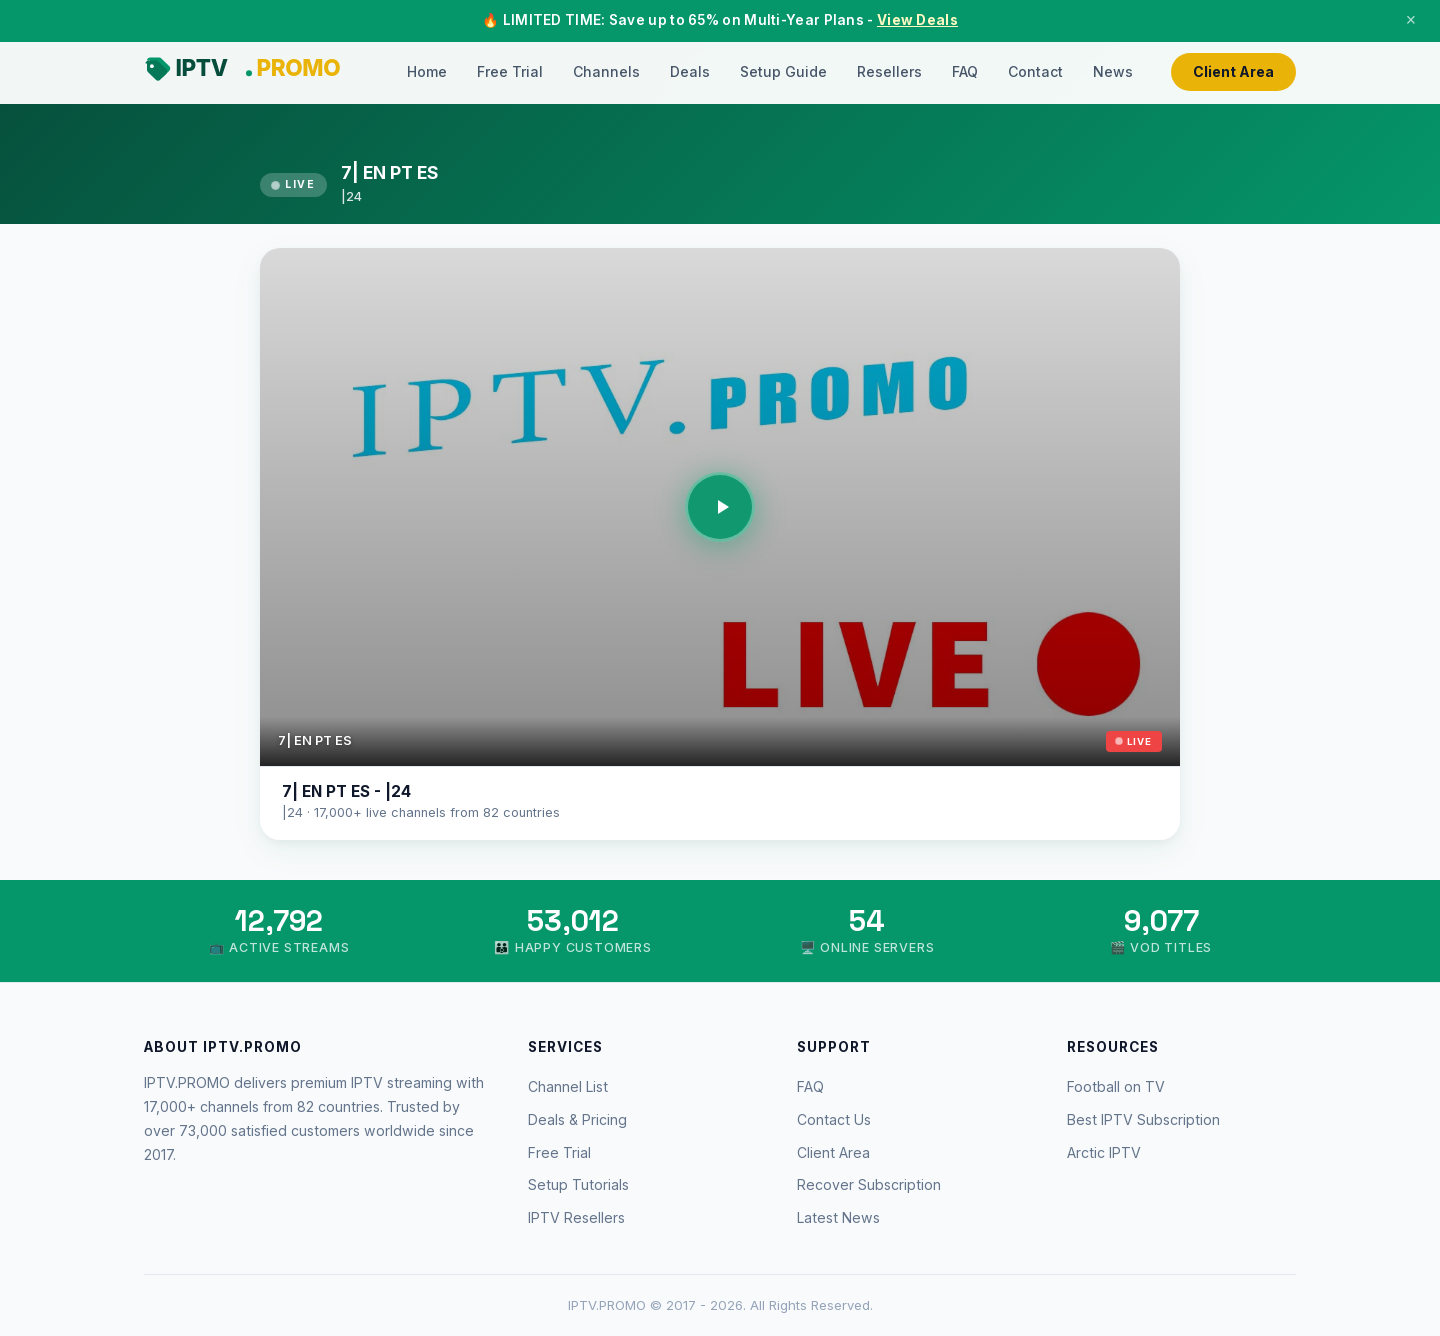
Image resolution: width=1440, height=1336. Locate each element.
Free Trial (510, 71)
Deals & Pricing (577, 1119)
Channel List (568, 1086)
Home (427, 71)
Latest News (838, 1217)
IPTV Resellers (576, 1217)
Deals (690, 71)
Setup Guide (783, 71)
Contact (1035, 71)
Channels (606, 71)
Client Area (1233, 71)
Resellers (889, 71)
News (1113, 71)
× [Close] (1411, 20)
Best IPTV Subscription (1143, 1119)
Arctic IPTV (1104, 1152)
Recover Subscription (869, 1184)
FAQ (965, 71)
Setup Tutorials (578, 1184)
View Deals (917, 20)
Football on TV (1116, 1086)
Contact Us (834, 1119)
